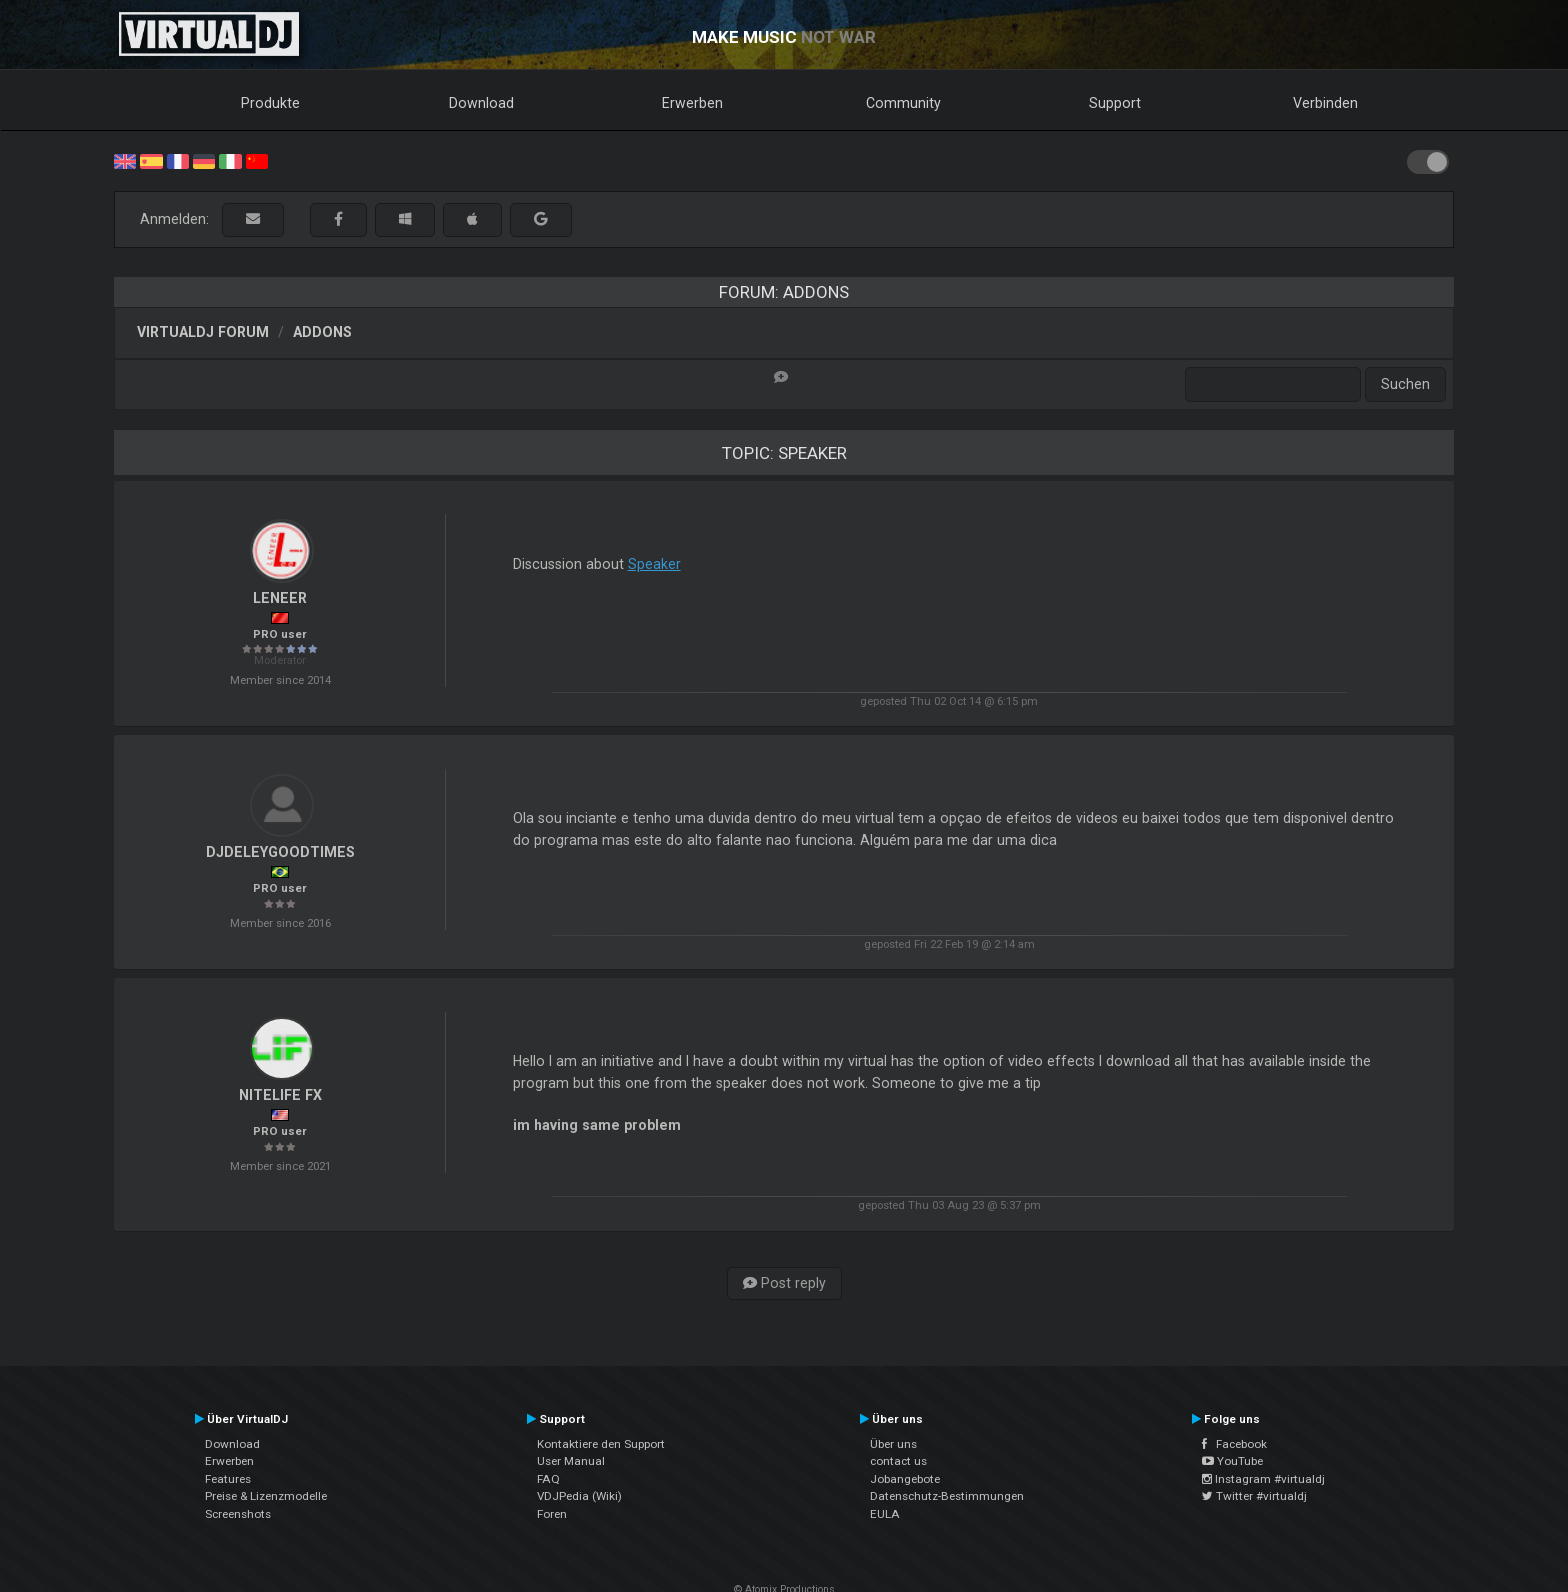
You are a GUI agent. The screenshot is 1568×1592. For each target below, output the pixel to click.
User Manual (571, 1461)
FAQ (548, 1479)
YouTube (1232, 1461)
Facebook (1234, 1444)
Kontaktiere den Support (601, 1444)
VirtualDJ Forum (203, 332)
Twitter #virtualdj (1254, 1496)
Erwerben (692, 103)
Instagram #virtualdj (1263, 1479)
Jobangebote (905, 1479)
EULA (885, 1514)
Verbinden (1325, 103)
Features (228, 1479)
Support (1115, 103)
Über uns (893, 1444)
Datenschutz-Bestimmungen (947, 1496)
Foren (552, 1514)
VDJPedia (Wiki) (579, 1496)
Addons (322, 332)
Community (903, 103)
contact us (898, 1461)
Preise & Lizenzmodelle (266, 1496)
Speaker (654, 564)
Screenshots (238, 1514)
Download (481, 103)
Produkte (270, 103)
